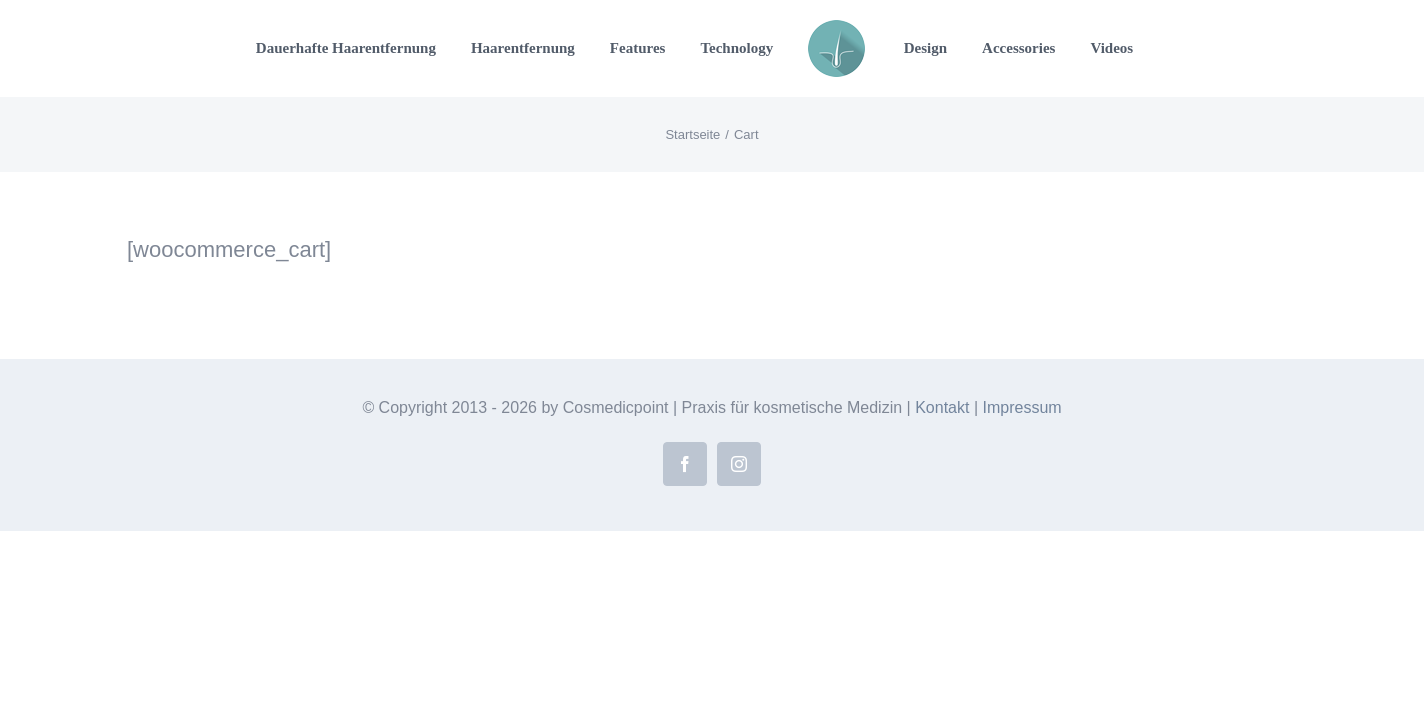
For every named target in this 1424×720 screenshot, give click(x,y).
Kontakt (942, 407)
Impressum (1021, 407)
